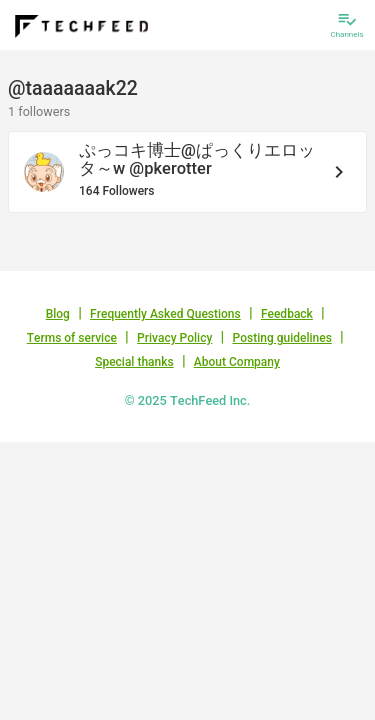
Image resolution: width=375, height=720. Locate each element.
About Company (237, 362)
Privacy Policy (174, 338)
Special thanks (134, 362)
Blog (58, 314)
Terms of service (72, 338)
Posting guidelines (282, 338)
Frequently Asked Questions (165, 314)
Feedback (287, 314)
